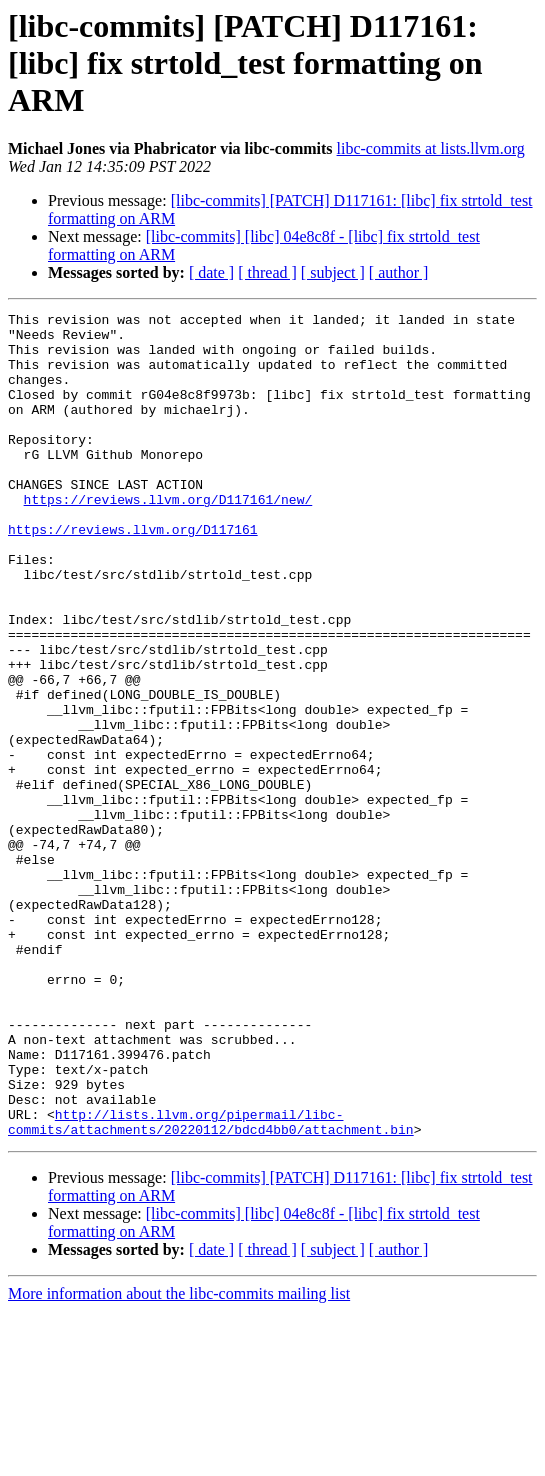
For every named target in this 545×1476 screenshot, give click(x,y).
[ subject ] (333, 272)
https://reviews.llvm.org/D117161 (133, 574)
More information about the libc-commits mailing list (179, 1458)
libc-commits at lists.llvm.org (431, 148)
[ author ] (399, 272)
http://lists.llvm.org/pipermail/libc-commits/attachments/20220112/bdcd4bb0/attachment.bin (211, 1285)
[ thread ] (267, 272)
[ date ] (211, 272)
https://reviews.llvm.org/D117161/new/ (168, 538)
